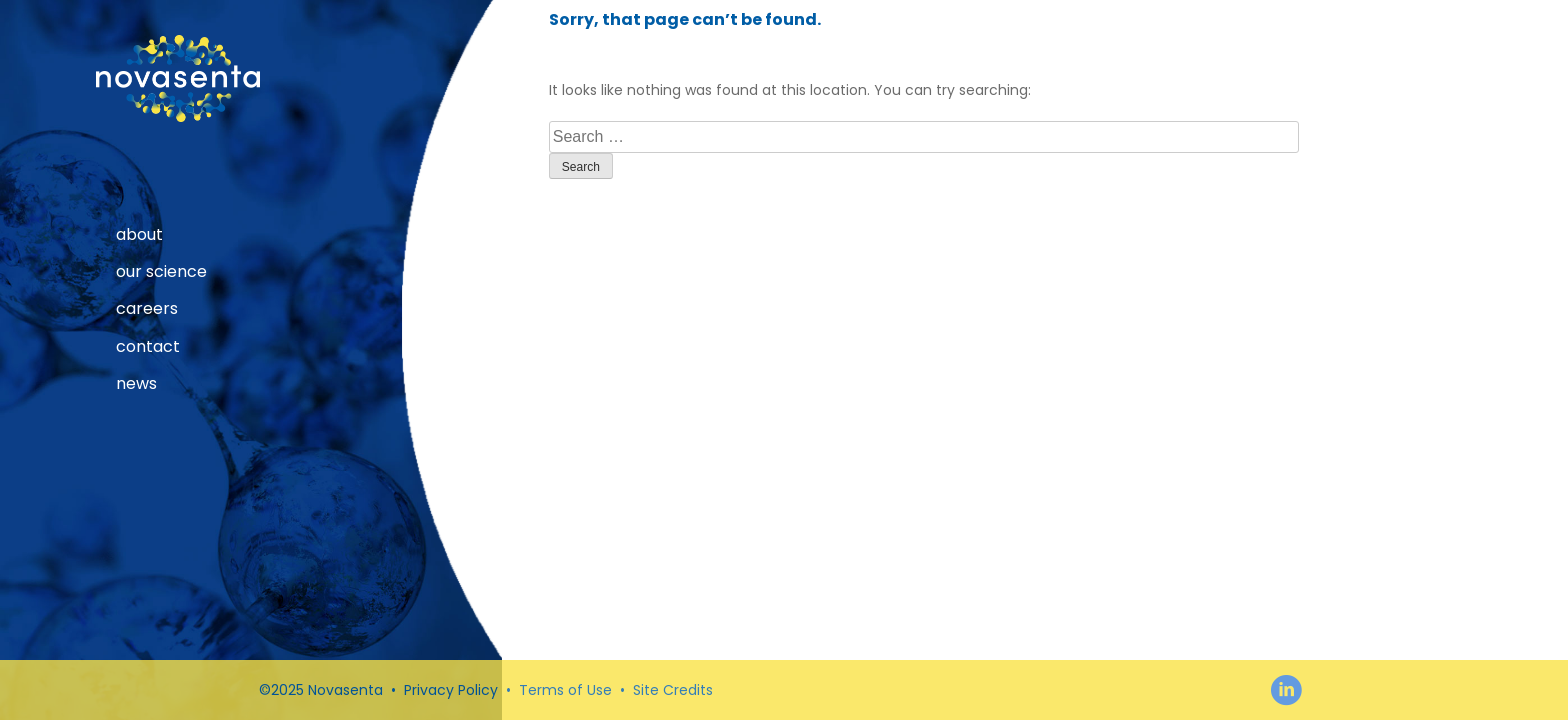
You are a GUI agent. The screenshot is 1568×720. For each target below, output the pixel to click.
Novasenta (178, 78)
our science (161, 272)
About (139, 235)
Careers (147, 309)
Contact (148, 347)
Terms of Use (565, 690)
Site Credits (673, 690)
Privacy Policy (451, 690)
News (136, 384)
